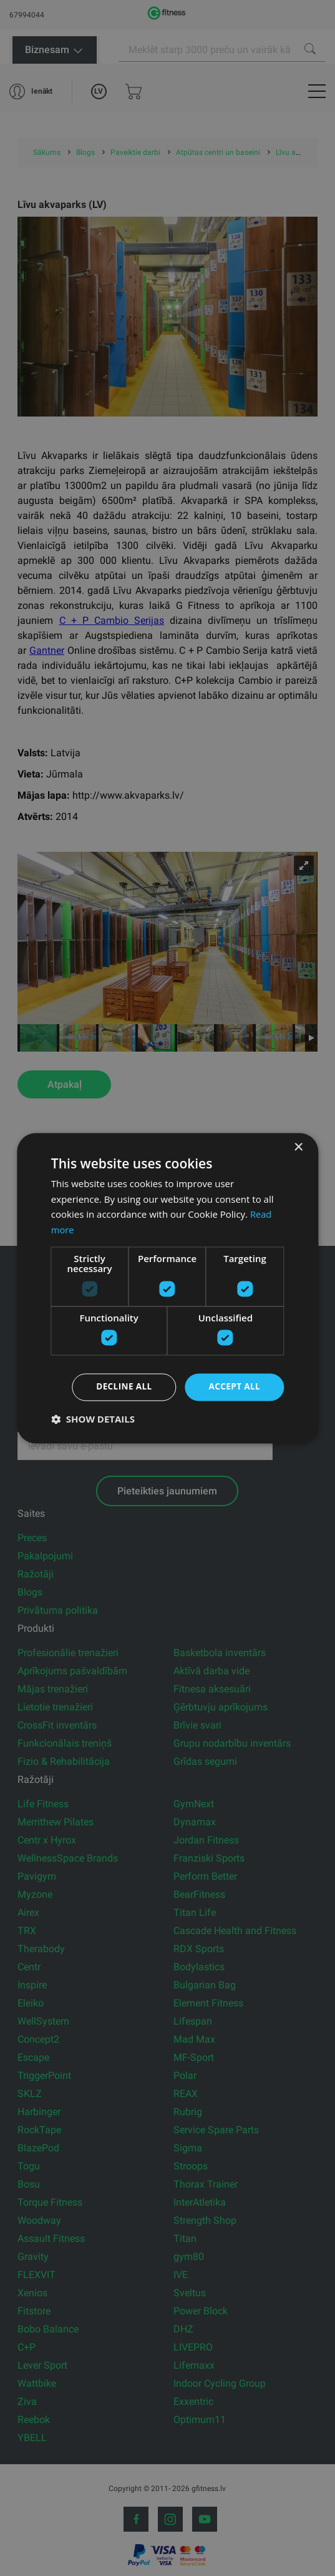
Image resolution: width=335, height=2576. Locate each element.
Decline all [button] (121, 1387)
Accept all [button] (233, 1387)
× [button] (298, 1147)
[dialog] (167, 1288)
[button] (93, 1419)
